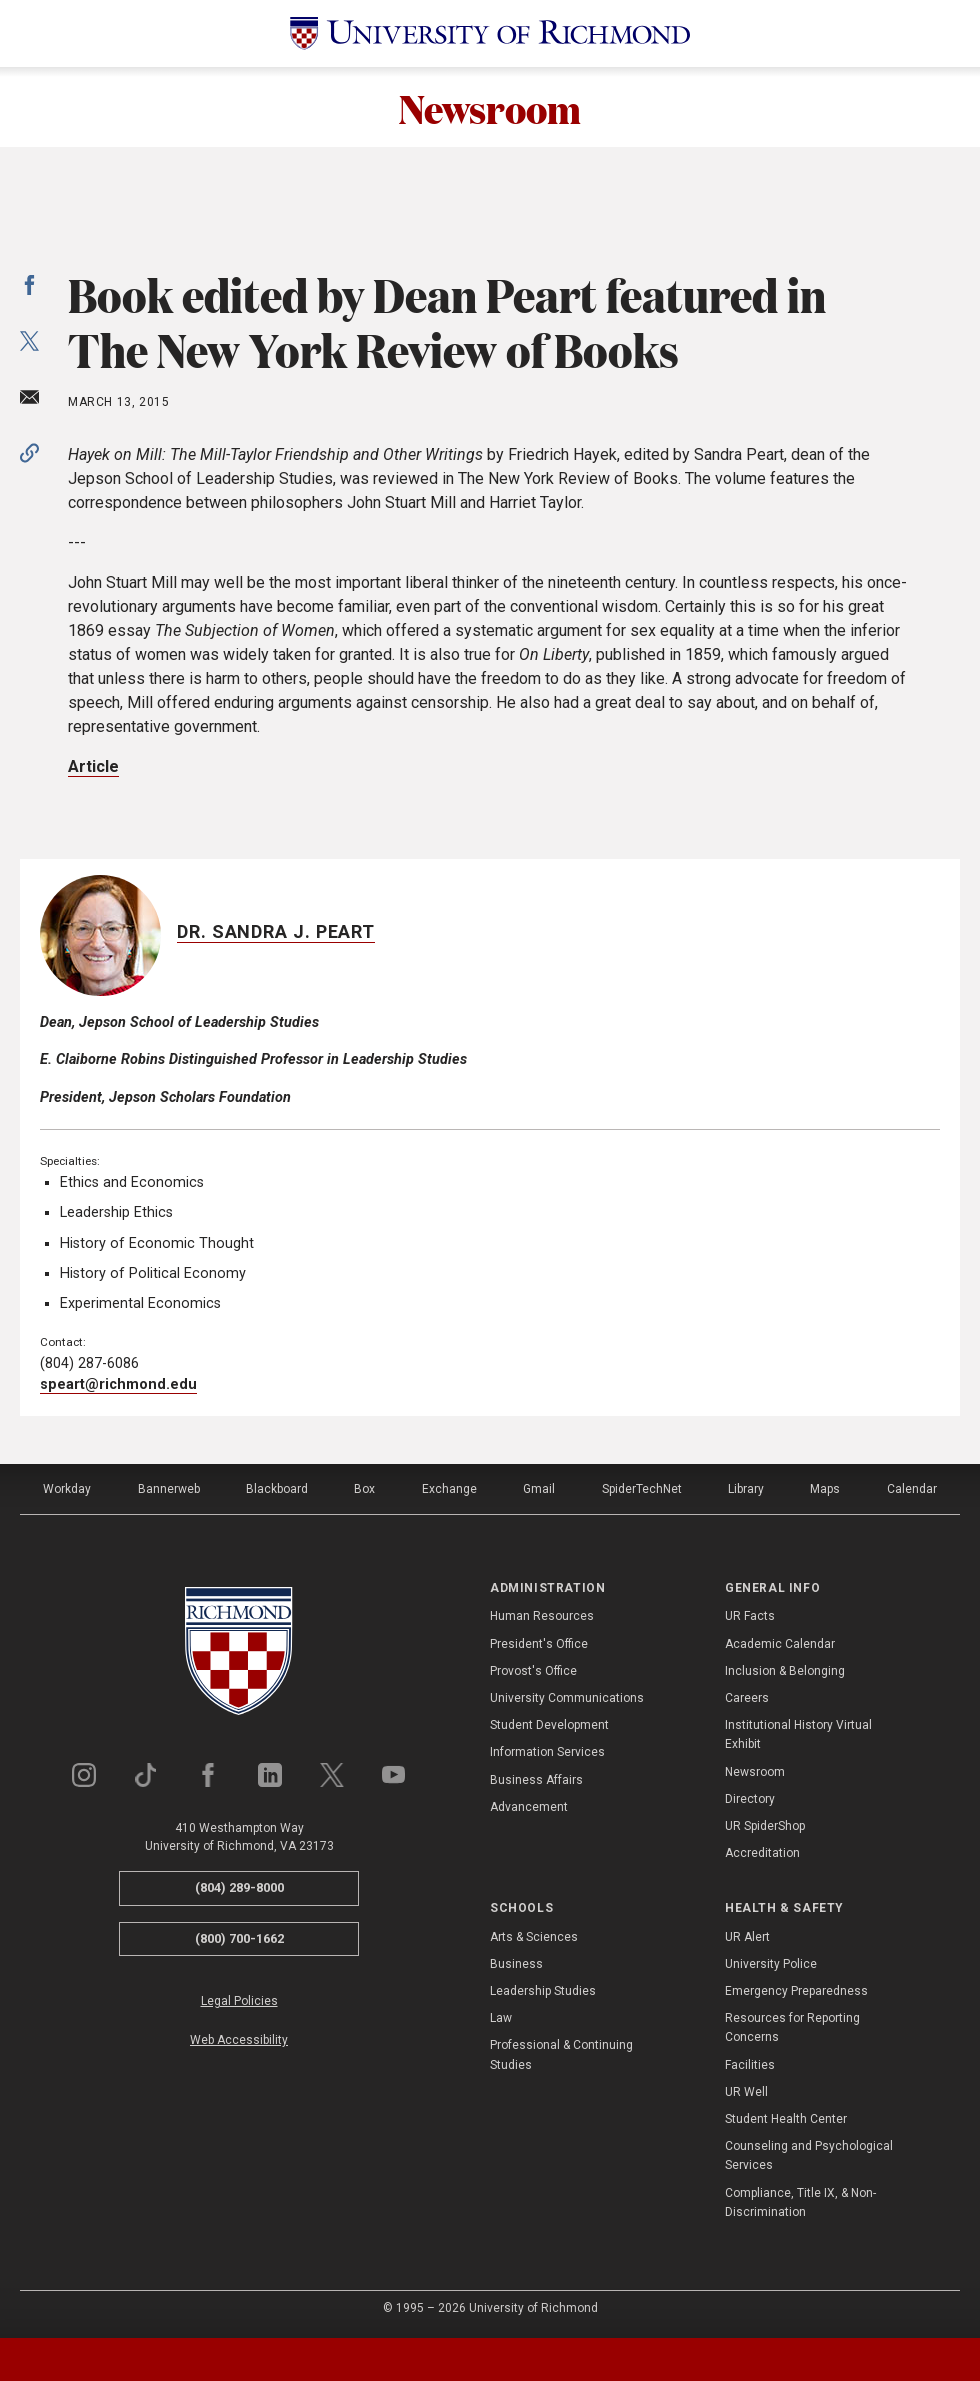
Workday (67, 1489)
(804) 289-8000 (239, 1887)
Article (93, 766)
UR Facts (750, 1616)
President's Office (539, 1644)
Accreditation (762, 1853)
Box (364, 1489)
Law (501, 2018)
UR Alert (747, 1937)
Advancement (529, 1807)
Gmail (539, 1489)
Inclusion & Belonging (785, 1671)
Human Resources (542, 1616)
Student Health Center (786, 2119)
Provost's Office (533, 1671)
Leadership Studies (543, 1991)
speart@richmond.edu (118, 1384)
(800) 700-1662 (239, 1938)
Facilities (750, 2065)
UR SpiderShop (765, 1826)
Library (746, 1489)
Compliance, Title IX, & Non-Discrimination (800, 2202)
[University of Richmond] (490, 33)
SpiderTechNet (642, 1489)
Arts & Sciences (534, 1937)
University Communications (567, 1698)
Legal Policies (239, 2001)
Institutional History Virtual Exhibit (798, 1734)
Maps (825, 1489)
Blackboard (277, 1489)
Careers (747, 1698)
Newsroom (490, 107)
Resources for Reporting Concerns (792, 2027)
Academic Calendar (780, 1644)
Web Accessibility (239, 2040)
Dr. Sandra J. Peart (276, 931)
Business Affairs (536, 1780)
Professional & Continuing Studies (561, 2054)
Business (516, 1964)
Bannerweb (169, 1489)
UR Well (746, 2092)
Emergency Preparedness (796, 1991)
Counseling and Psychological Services (809, 2155)
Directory (750, 1799)
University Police (771, 1964)
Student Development (549, 1725)
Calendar (912, 1489)
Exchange (449, 1489)
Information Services (547, 1752)
